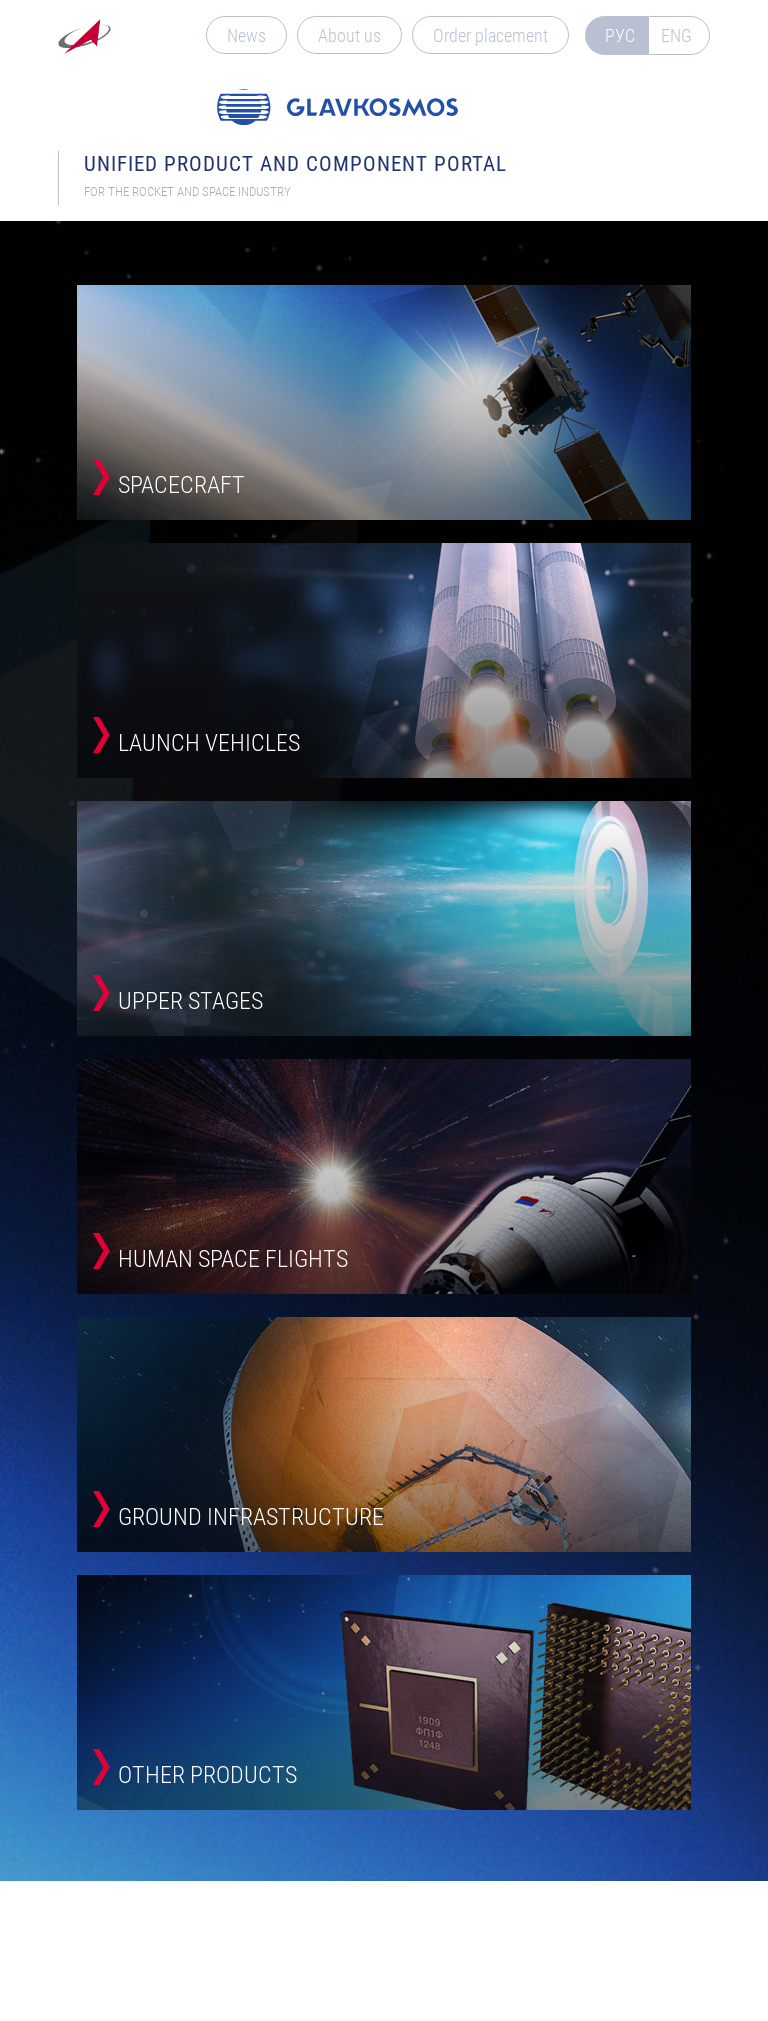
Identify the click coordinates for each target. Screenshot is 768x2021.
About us (349, 35)
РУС (620, 35)
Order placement (490, 35)
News (246, 35)
